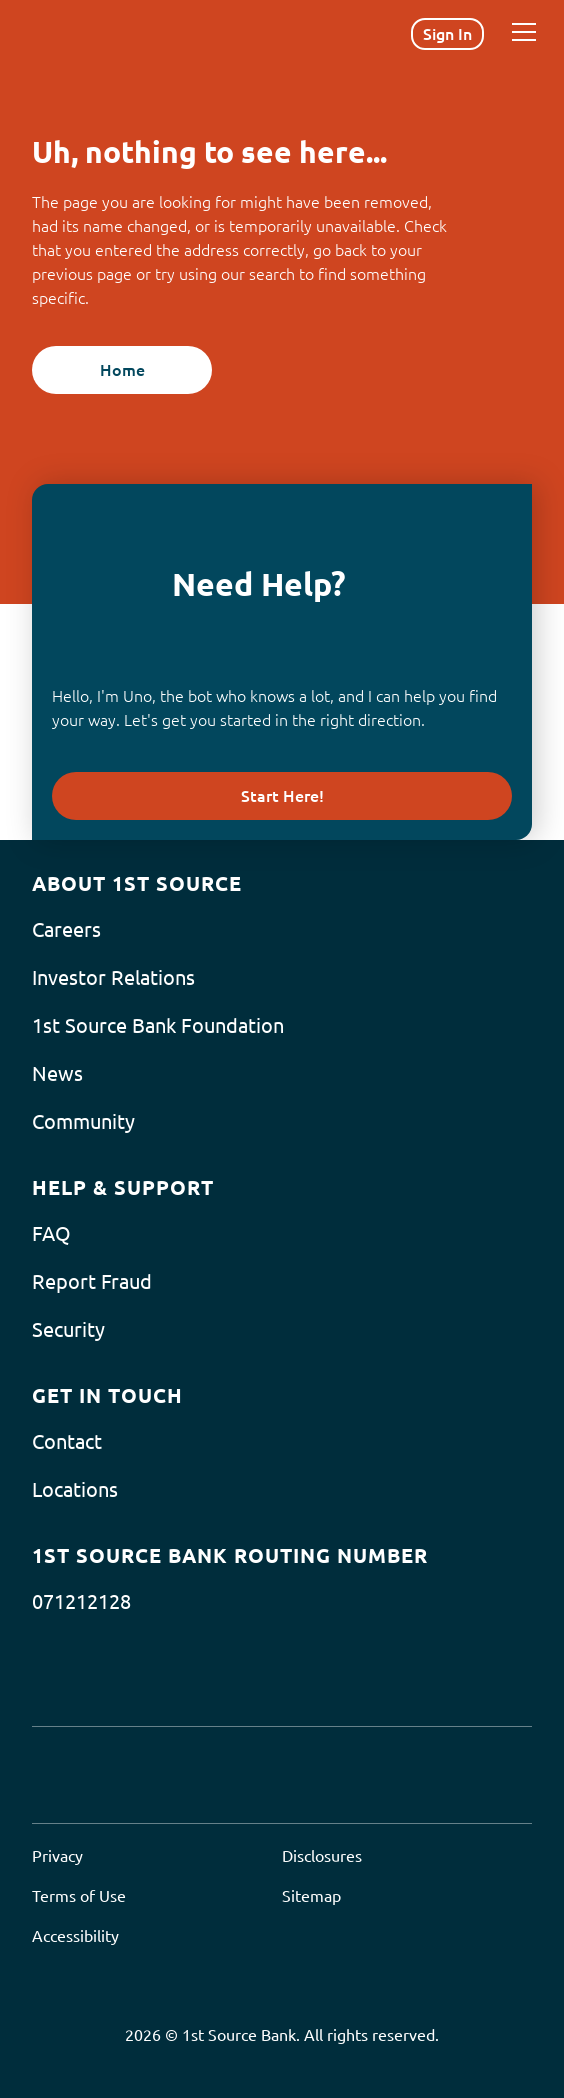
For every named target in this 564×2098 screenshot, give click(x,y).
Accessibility (75, 1936)
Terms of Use (79, 1896)
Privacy (57, 1856)
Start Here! (282, 796)
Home (122, 370)
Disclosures (322, 1856)
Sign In (447, 34)
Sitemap (311, 1896)
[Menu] (524, 32)
